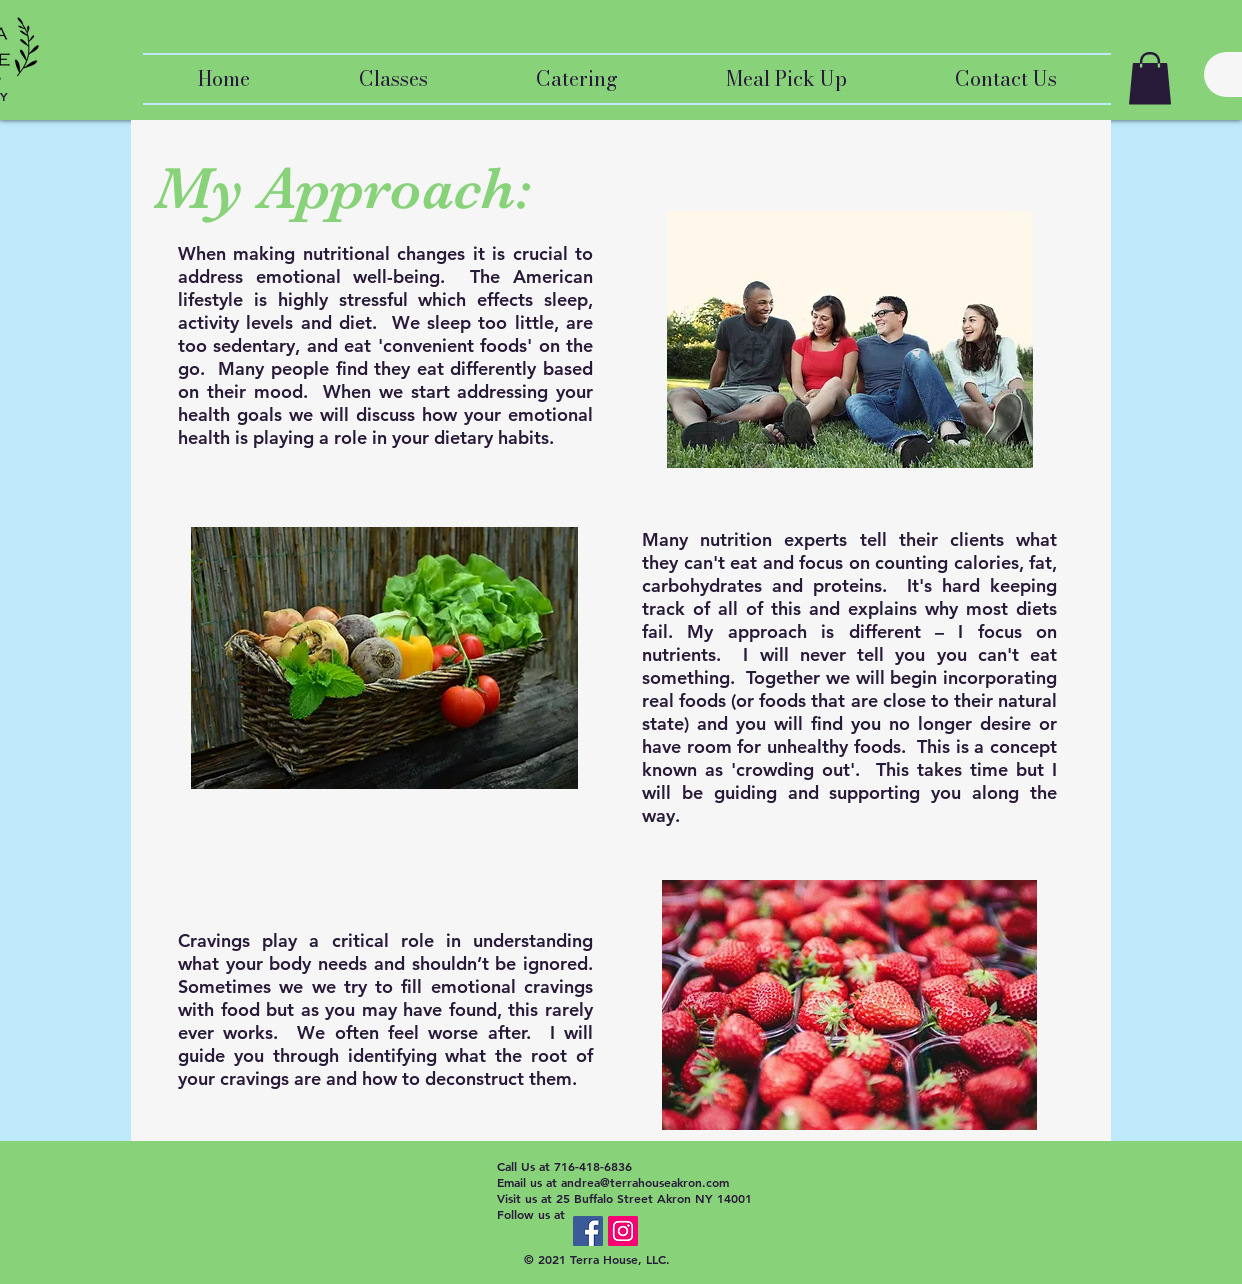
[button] (1150, 78)
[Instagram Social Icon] (623, 1231)
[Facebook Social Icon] (588, 1231)
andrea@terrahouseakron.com (645, 1182)
